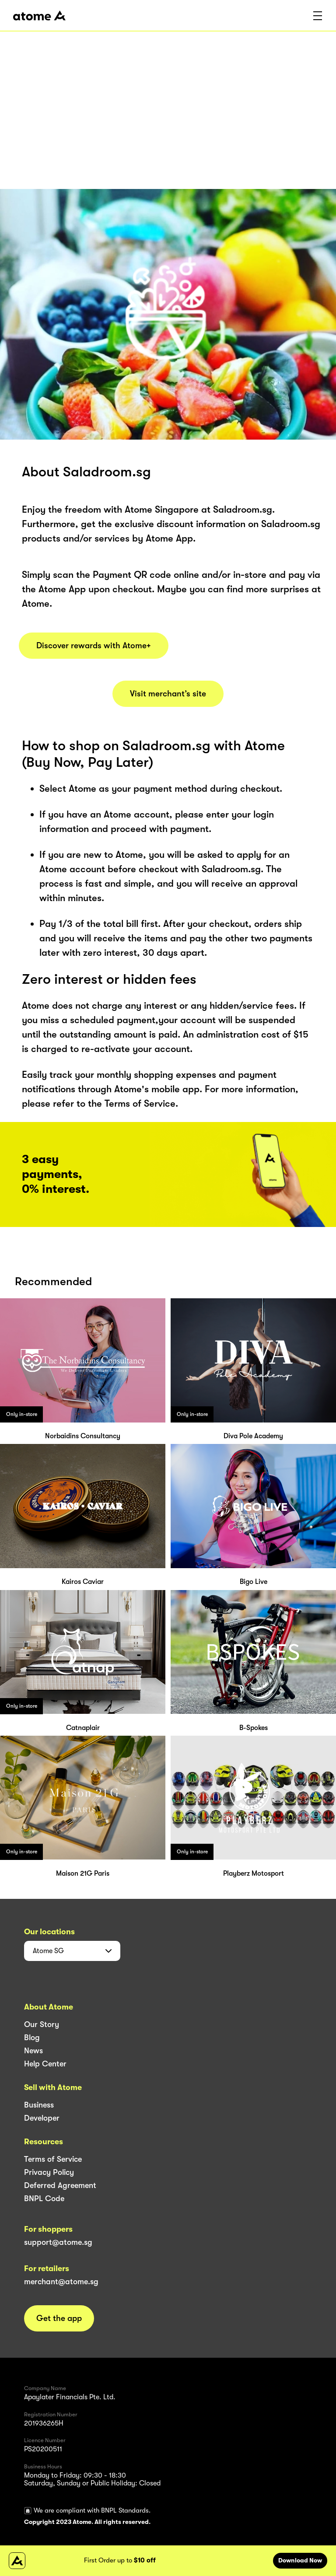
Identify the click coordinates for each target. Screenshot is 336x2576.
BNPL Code (44, 2198)
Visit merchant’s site (168, 694)
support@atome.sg (58, 2242)
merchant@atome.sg (61, 2281)
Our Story (41, 2024)
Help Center (45, 2063)
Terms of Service (53, 2159)
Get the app (59, 2318)
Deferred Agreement (60, 2185)
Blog (32, 2037)
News (33, 2050)
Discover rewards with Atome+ (93, 645)
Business (39, 2105)
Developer (42, 2118)
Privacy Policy (49, 2172)
